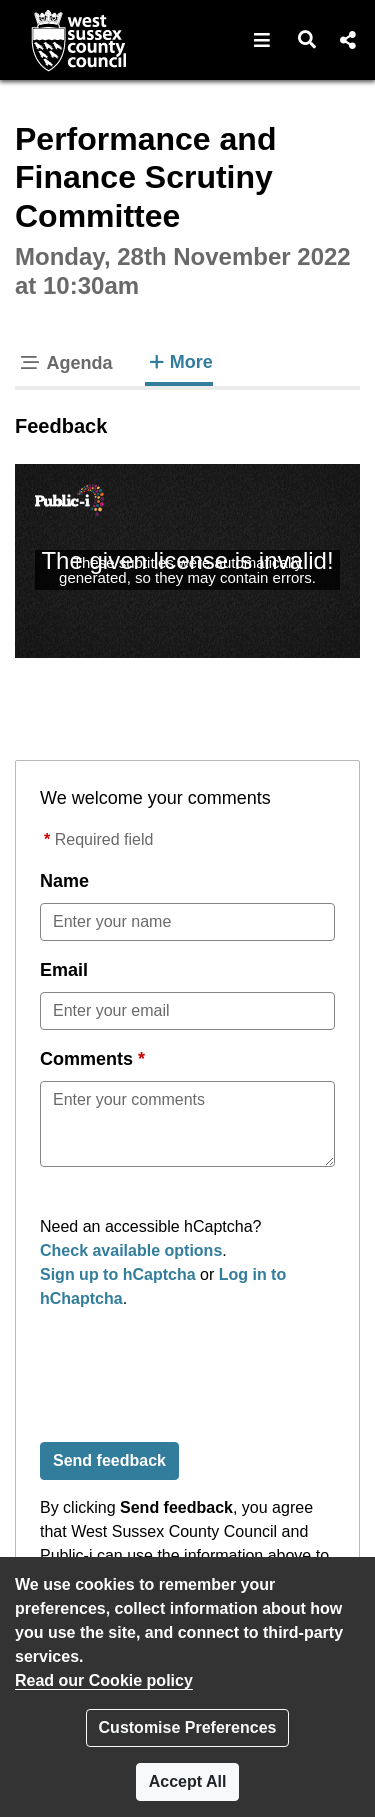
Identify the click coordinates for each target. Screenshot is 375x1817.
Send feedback (109, 1460)
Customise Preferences (188, 1727)
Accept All (188, 1781)
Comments (86, 1059)
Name (64, 881)
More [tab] (179, 360)
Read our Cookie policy (104, 1680)
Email (64, 970)
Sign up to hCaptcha (118, 1274)
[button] (262, 40)
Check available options (131, 1250)
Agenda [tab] (65, 363)
